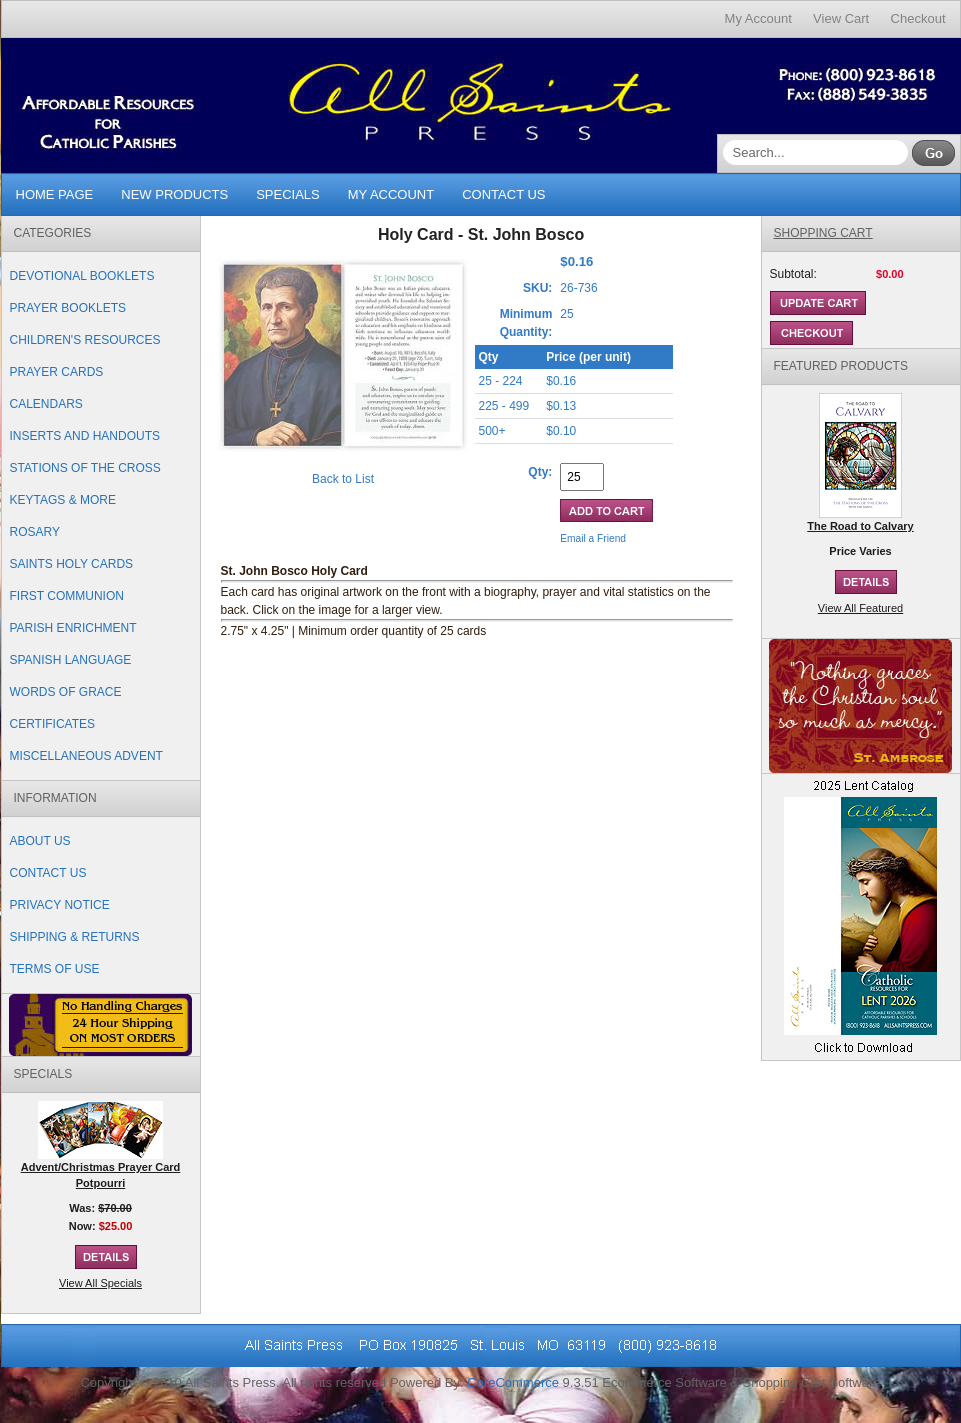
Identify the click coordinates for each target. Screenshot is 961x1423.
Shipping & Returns (75, 937)
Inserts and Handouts (85, 436)
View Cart (841, 18)
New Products (174, 194)
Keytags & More (63, 500)
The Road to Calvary (860, 526)
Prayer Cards (57, 372)
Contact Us (503, 194)
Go (933, 153)
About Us (40, 841)
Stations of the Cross (85, 468)
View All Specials (100, 1283)
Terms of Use (55, 969)
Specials (288, 194)
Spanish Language (71, 660)
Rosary (35, 532)
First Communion (67, 596)
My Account (758, 18)
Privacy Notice (60, 905)
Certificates (53, 724)
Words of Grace (66, 692)
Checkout (918, 18)
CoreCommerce (513, 1382)
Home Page (55, 194)
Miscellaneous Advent (86, 756)
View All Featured (860, 608)
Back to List (343, 479)
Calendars (46, 404)
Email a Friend (593, 538)
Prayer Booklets (68, 308)
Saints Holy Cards (72, 564)
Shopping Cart (823, 233)
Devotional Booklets (82, 276)
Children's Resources (85, 340)
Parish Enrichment (73, 628)
